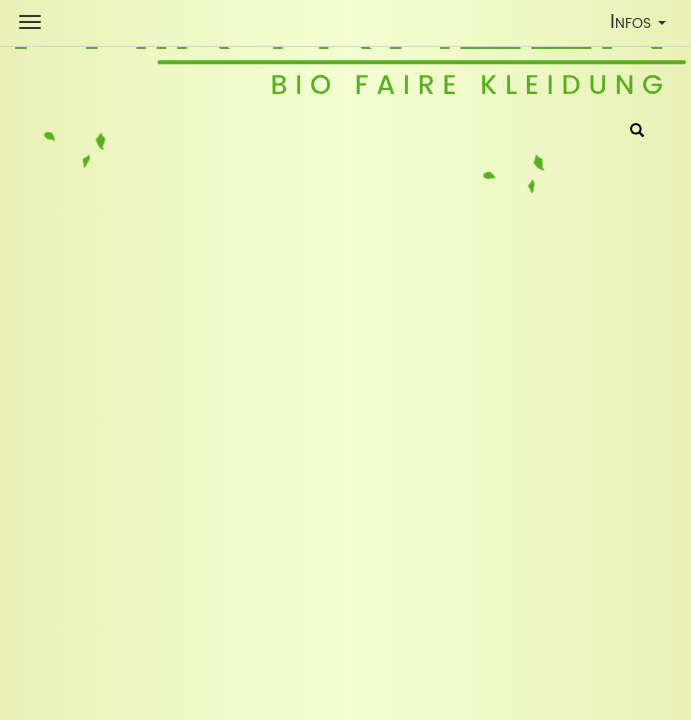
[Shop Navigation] (30, 22)
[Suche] (637, 132)
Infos (642, 25)
